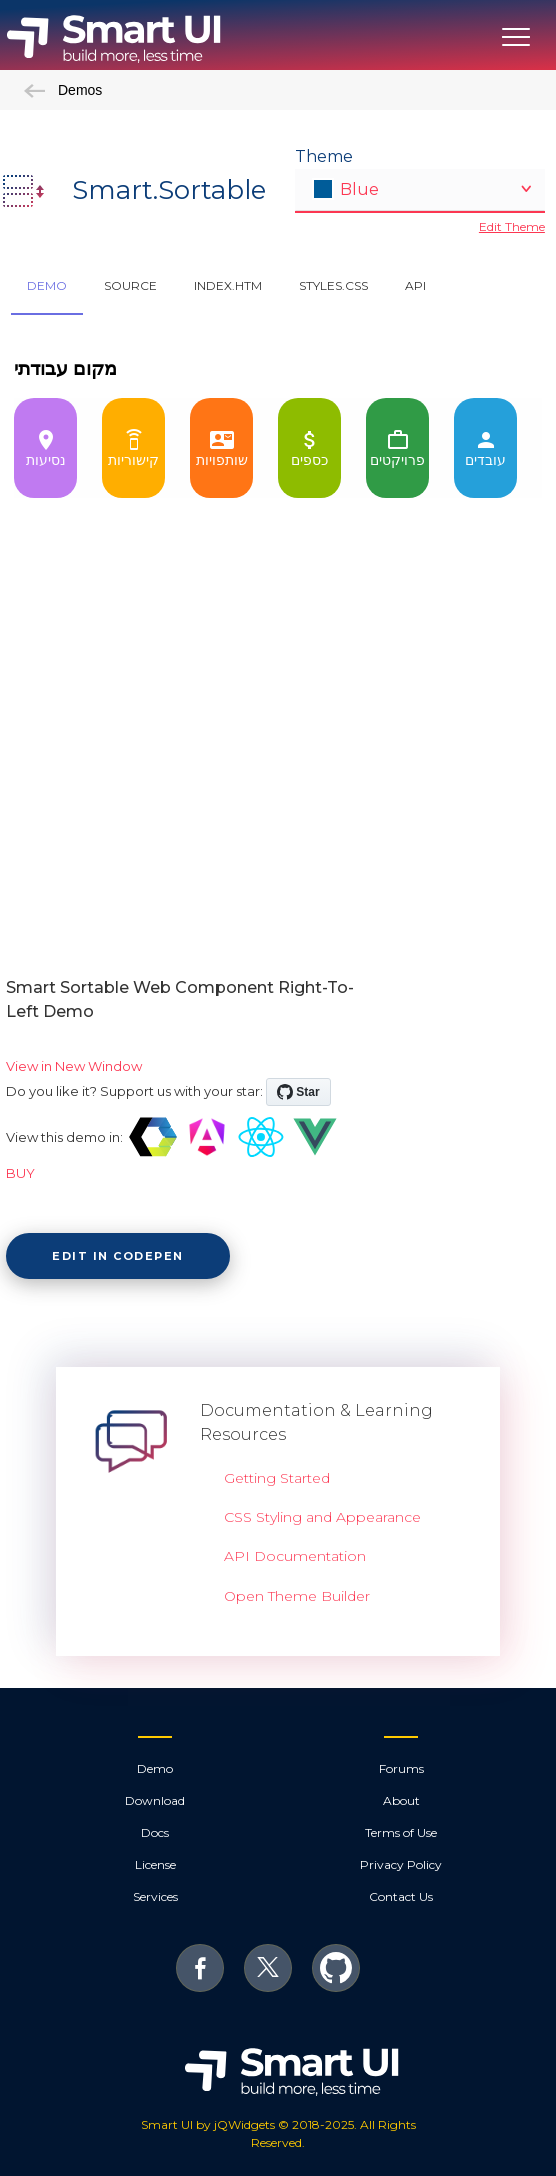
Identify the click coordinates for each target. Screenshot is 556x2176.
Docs (155, 1832)
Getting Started (277, 1478)
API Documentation (295, 1556)
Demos (63, 90)
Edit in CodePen (118, 1256)
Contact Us (401, 1896)
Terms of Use (401, 1832)
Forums (401, 1768)
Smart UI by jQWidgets (208, 2124)
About (401, 1800)
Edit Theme (512, 226)
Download (155, 1800)
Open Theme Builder (297, 1596)
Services (155, 1896)
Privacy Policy (401, 1864)
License (155, 1864)
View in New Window (74, 1066)
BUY (20, 1173)
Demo (155, 1768)
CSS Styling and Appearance (322, 1517)
